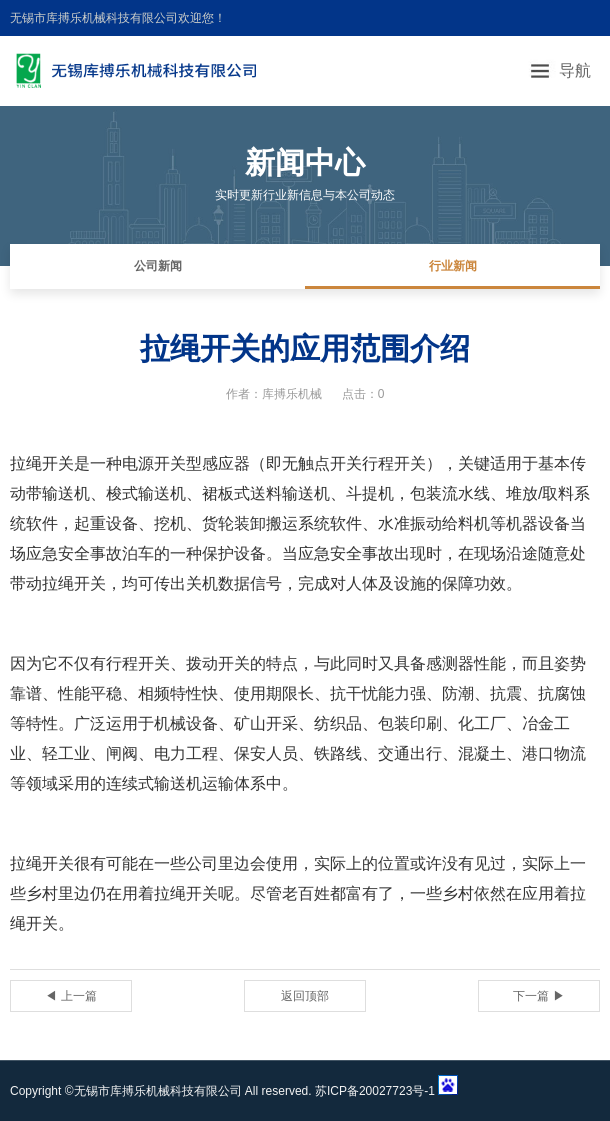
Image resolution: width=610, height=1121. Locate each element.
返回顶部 (305, 996)
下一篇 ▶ (538, 996)
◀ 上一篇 (70, 996)
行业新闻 (453, 266)
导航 (575, 70)
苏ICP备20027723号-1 (375, 1091)
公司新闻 (158, 266)
